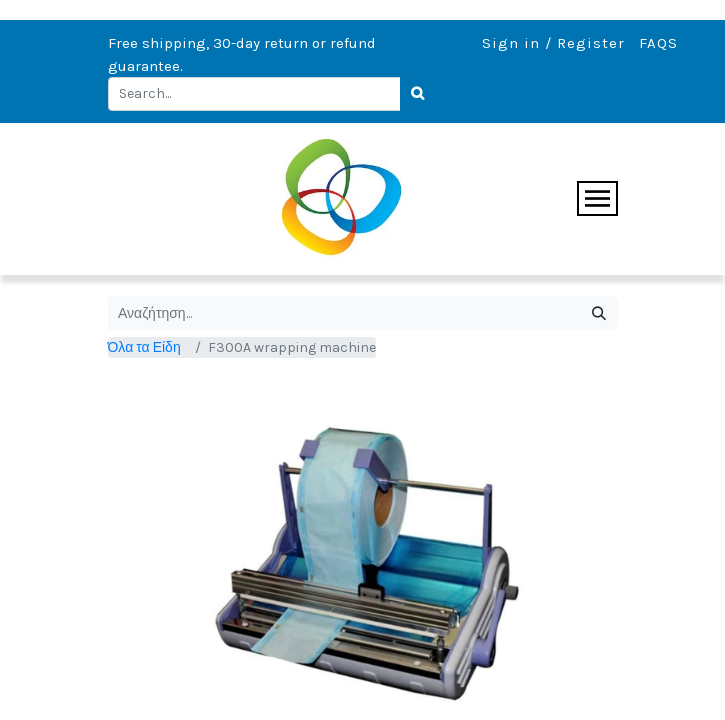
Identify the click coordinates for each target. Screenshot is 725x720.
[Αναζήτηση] (599, 313)
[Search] (419, 94)
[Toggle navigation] (597, 198)
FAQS (658, 43)
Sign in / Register (553, 43)
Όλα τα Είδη (144, 347)
